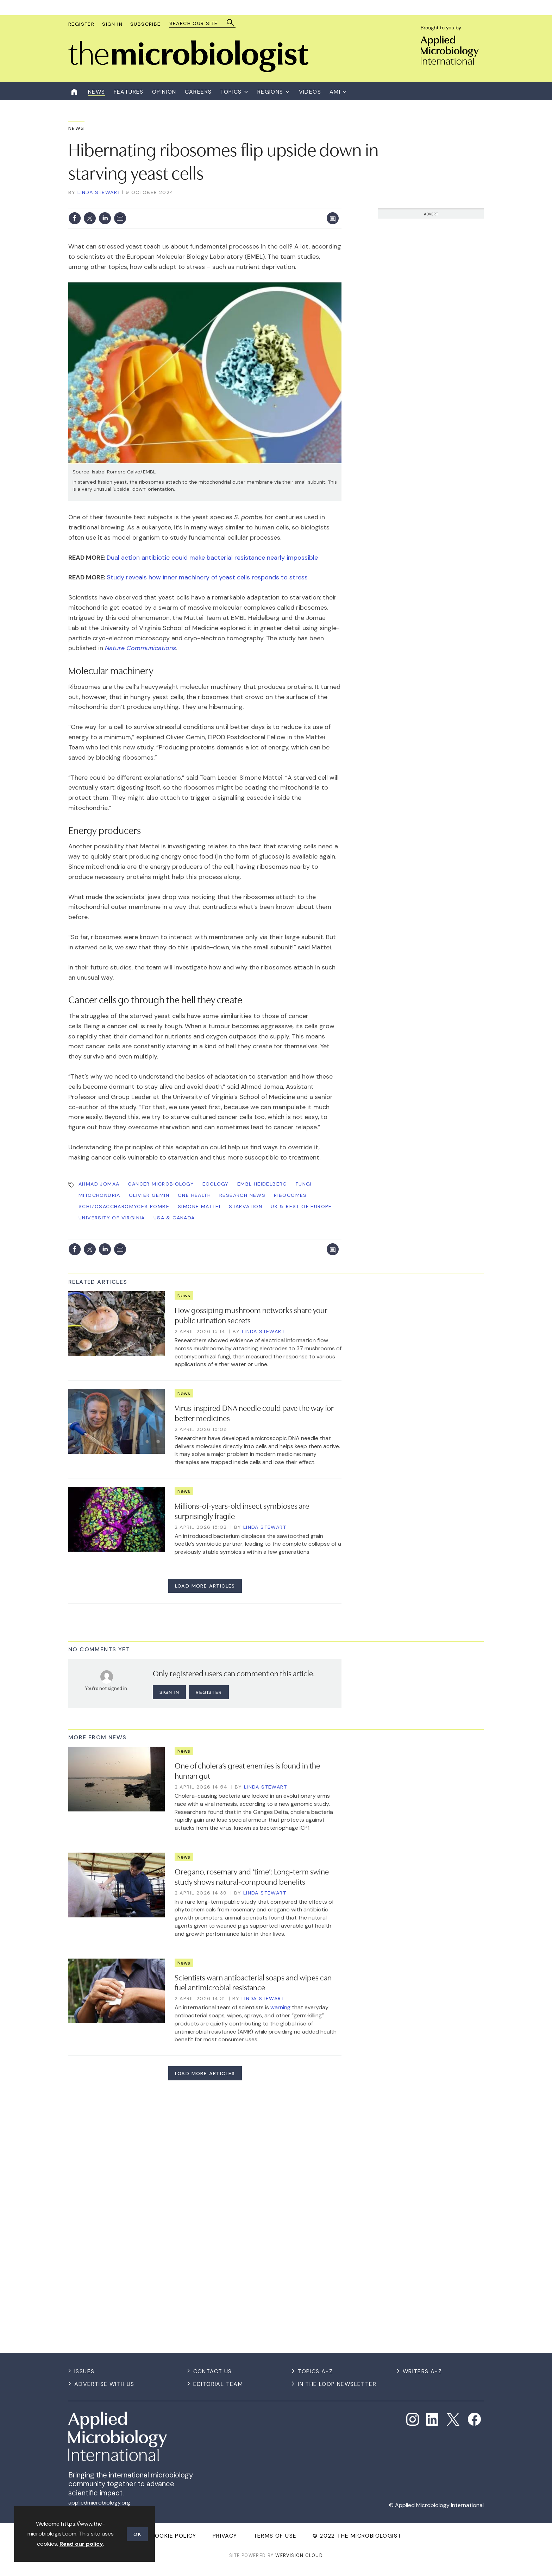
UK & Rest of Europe (301, 1206)
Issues (84, 2371)
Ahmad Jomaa (99, 1184)
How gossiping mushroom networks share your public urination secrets (251, 1314)
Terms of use (275, 2535)
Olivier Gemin (149, 1195)
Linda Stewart (98, 192)
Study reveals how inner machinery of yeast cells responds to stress (207, 577)
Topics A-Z (315, 2371)
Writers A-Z (422, 2371)
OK (137, 2534)
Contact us (212, 2371)
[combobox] (199, 23)
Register (81, 24)
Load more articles (205, 1586)
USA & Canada (174, 1217)
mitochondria (99, 1195)
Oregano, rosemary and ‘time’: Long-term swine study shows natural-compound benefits (252, 1876)
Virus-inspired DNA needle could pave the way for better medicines (254, 1412)
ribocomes (290, 1195)
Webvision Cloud (299, 2555)
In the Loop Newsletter (337, 2384)
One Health (194, 1195)
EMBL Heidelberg (262, 1184)
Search (230, 22)
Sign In (112, 24)
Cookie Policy (173, 2535)
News (76, 128)
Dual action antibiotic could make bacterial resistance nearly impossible (212, 557)
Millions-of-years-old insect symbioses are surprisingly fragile (242, 1510)
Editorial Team (218, 2384)
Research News (242, 1195)
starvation (245, 1206)
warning (280, 2007)
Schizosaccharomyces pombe (124, 1206)
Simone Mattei (199, 1206)
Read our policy (81, 2543)
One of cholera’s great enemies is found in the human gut (247, 1770)
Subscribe (145, 24)
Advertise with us (104, 2384)
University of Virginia (112, 1217)
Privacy (225, 2535)
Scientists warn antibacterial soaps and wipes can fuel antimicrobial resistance (253, 1982)
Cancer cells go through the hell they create (155, 999)
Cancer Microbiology (161, 1184)
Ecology (215, 1184)
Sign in (169, 1692)
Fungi (304, 1184)
